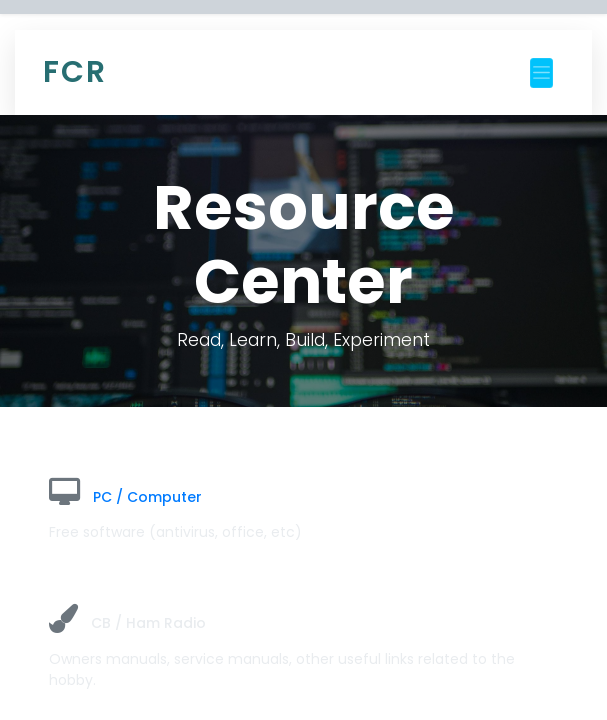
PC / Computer (147, 497)
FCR (75, 72)
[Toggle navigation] (541, 73)
